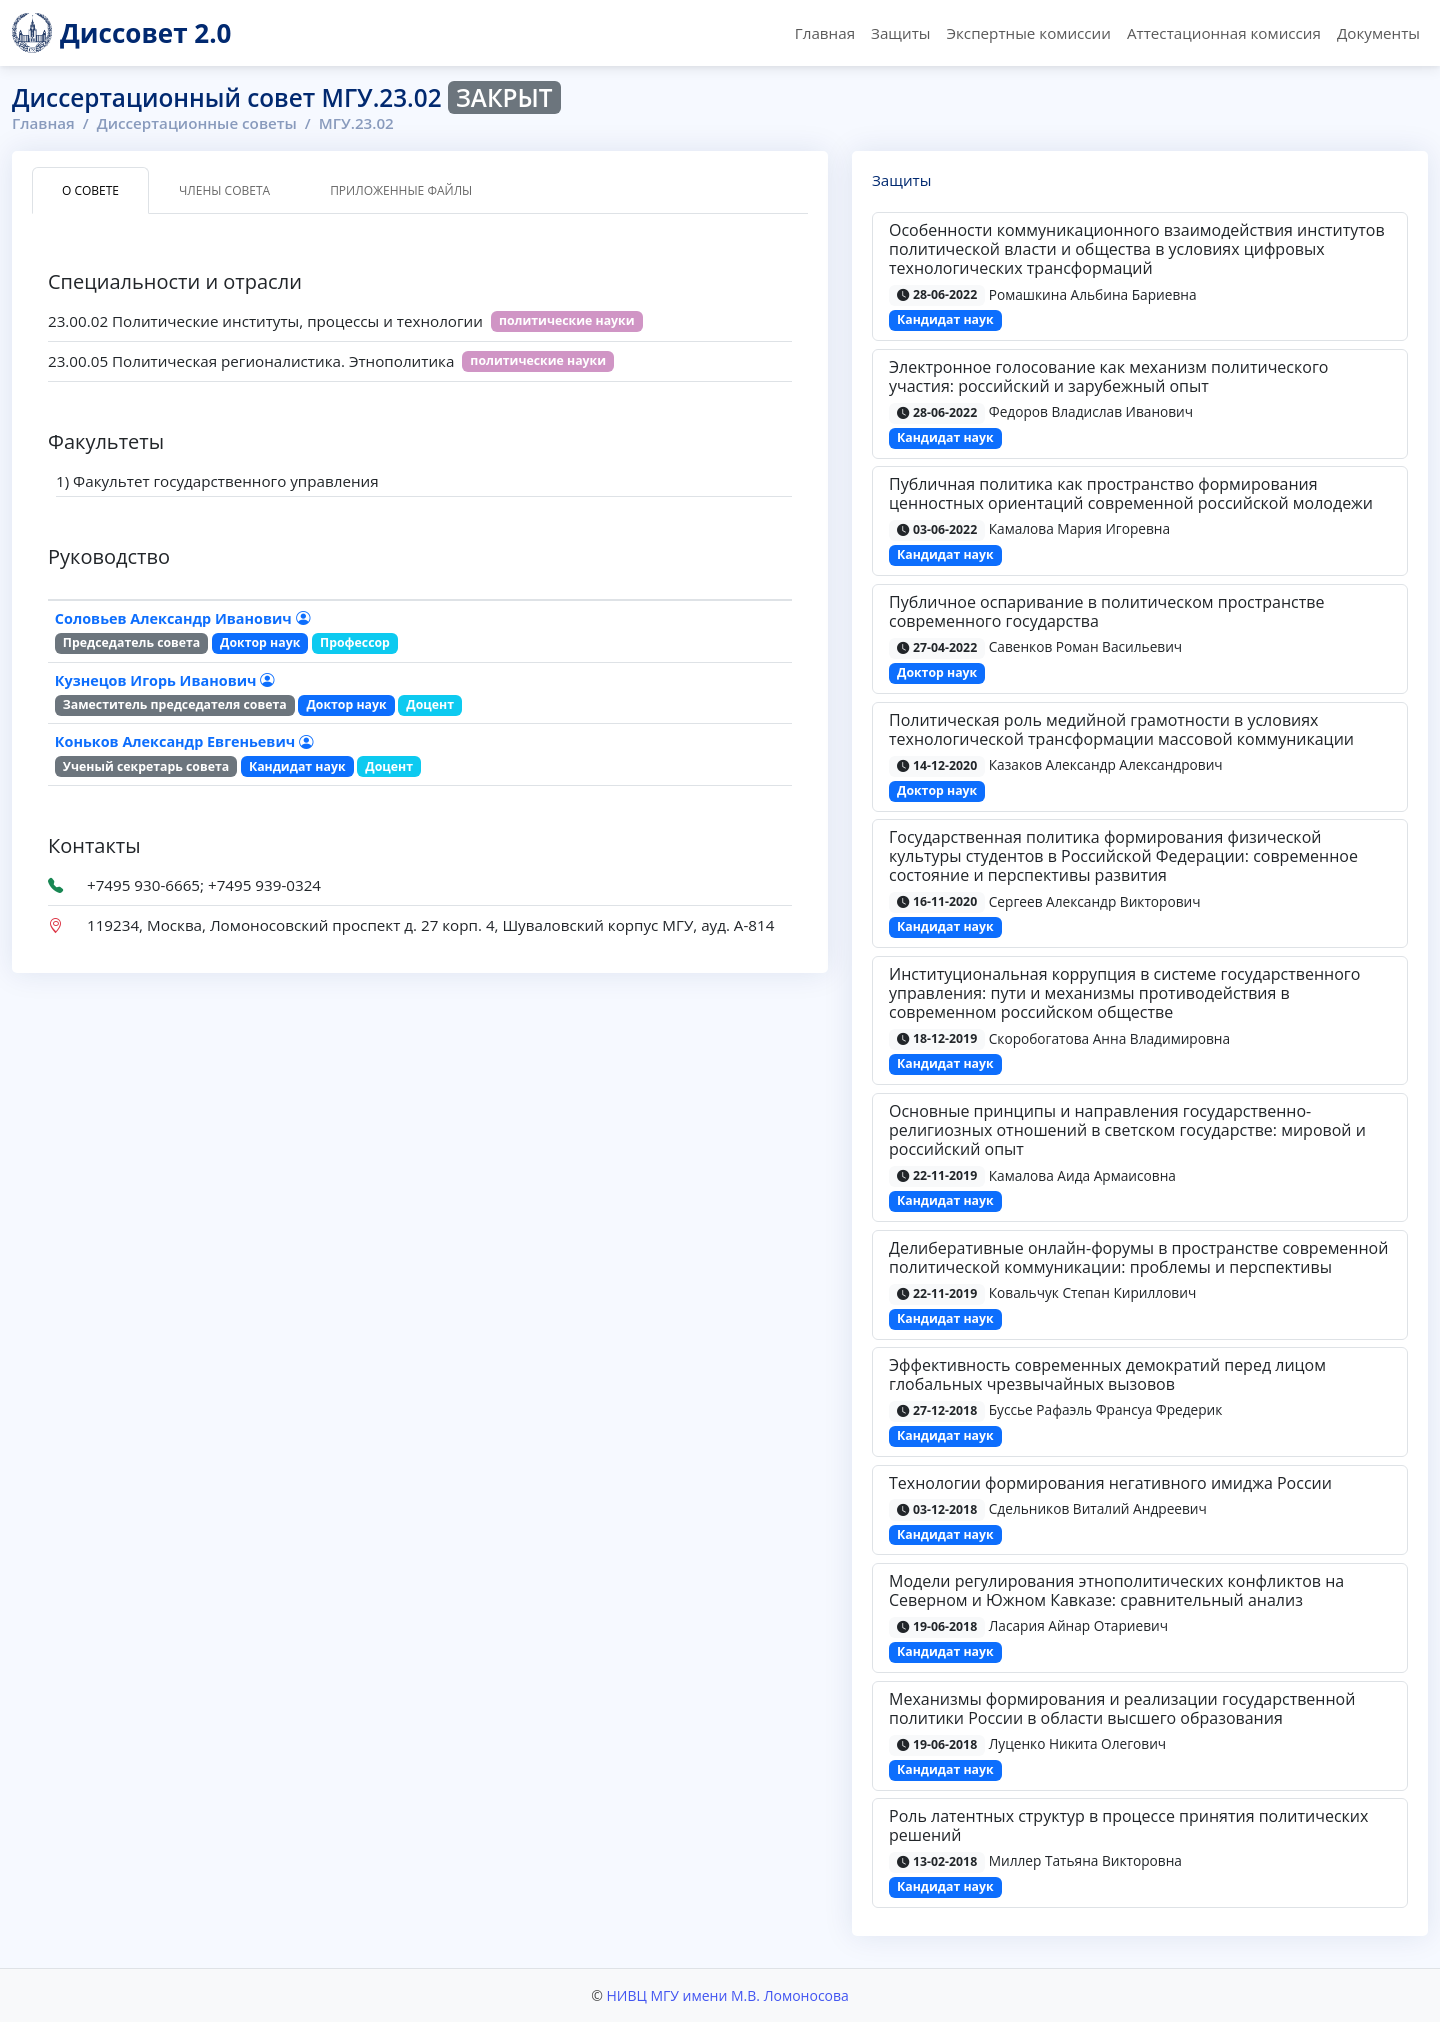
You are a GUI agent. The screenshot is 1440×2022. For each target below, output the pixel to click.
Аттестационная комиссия (1224, 33)
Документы (1378, 33)
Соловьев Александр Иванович (182, 618)
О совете (90, 190)
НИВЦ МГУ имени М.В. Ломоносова (727, 1995)
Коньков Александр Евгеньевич (184, 741)
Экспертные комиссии (1028, 33)
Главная (825, 33)
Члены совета (224, 190)
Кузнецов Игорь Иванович (164, 680)
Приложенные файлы (401, 190)
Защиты (900, 33)
